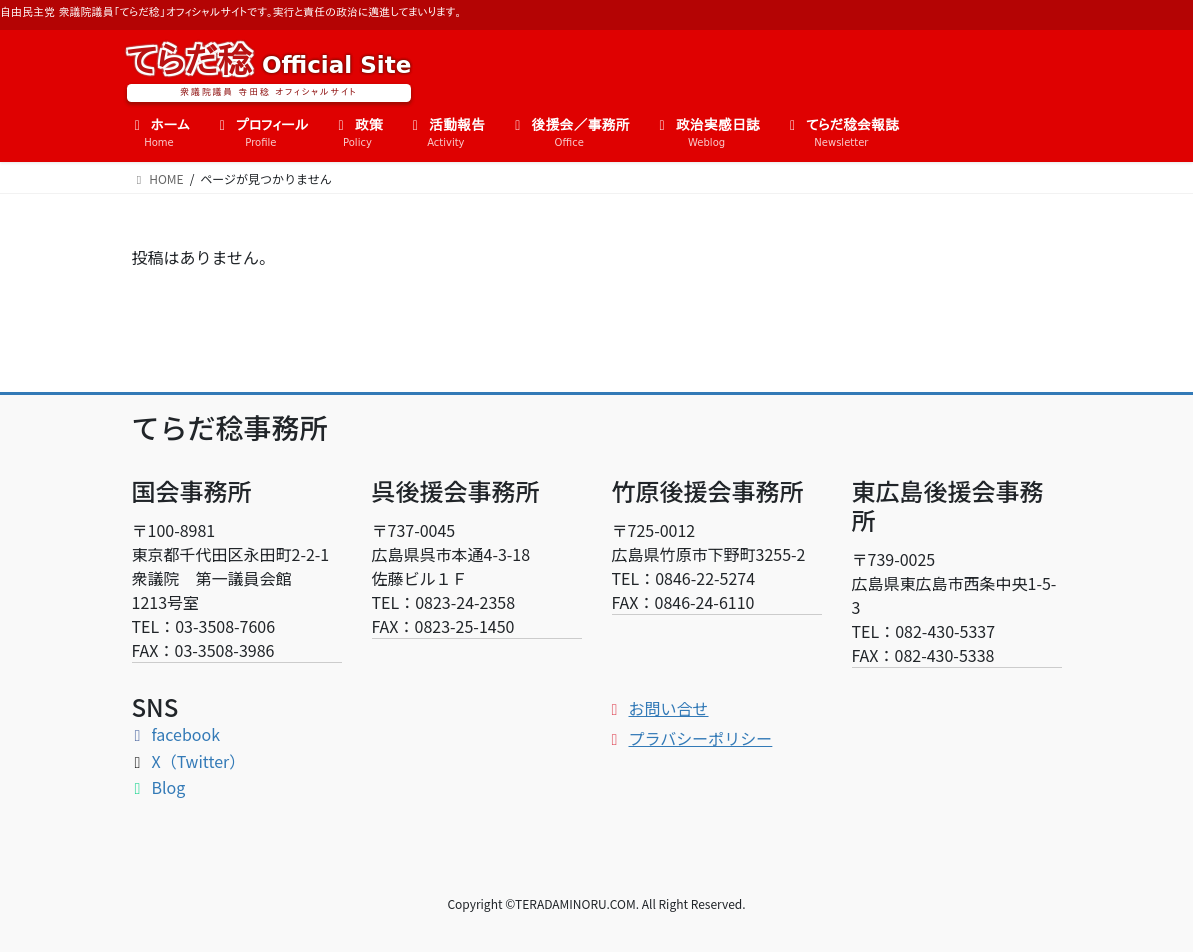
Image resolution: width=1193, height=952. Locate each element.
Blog (159, 787)
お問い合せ (659, 708)
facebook (176, 734)
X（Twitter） (189, 761)
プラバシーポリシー (691, 738)
